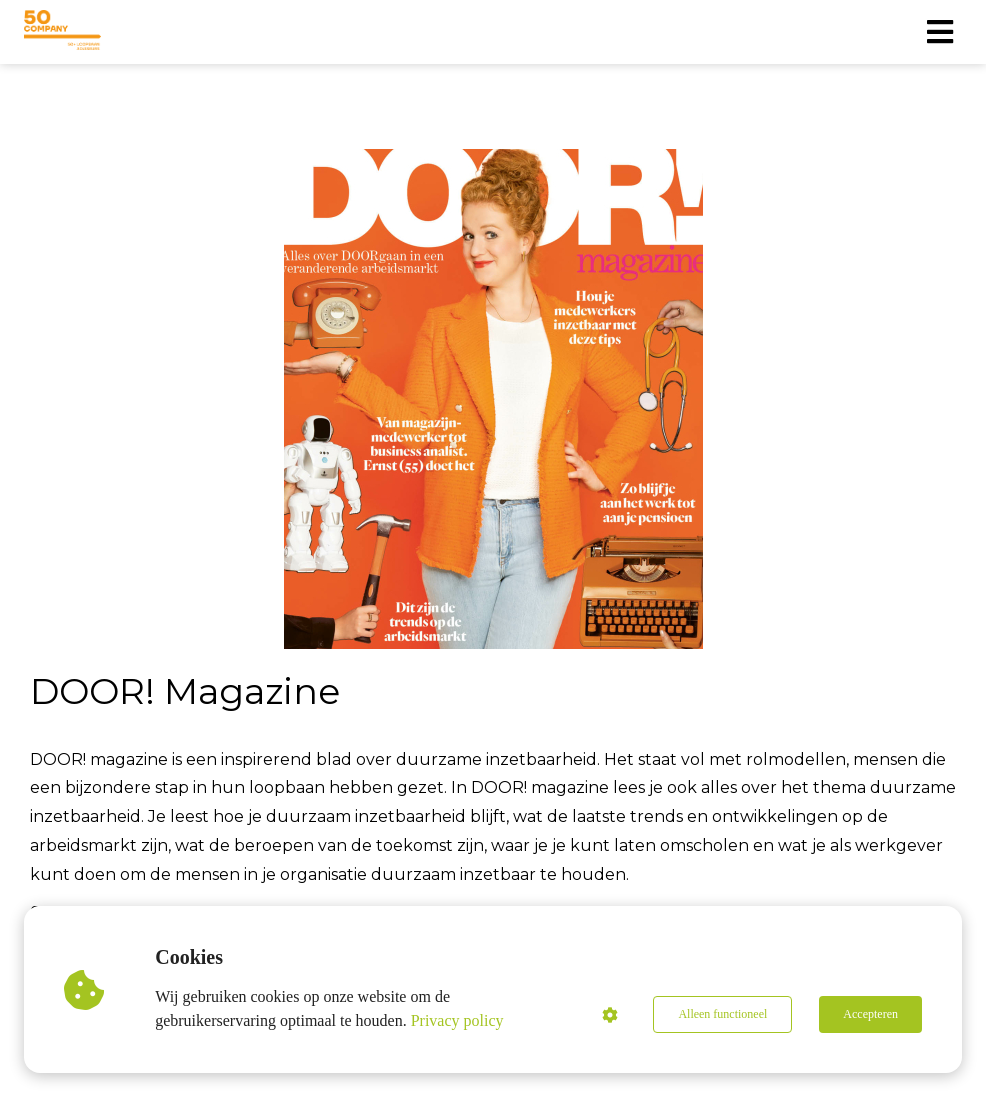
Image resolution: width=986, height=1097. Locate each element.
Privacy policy (457, 1020)
